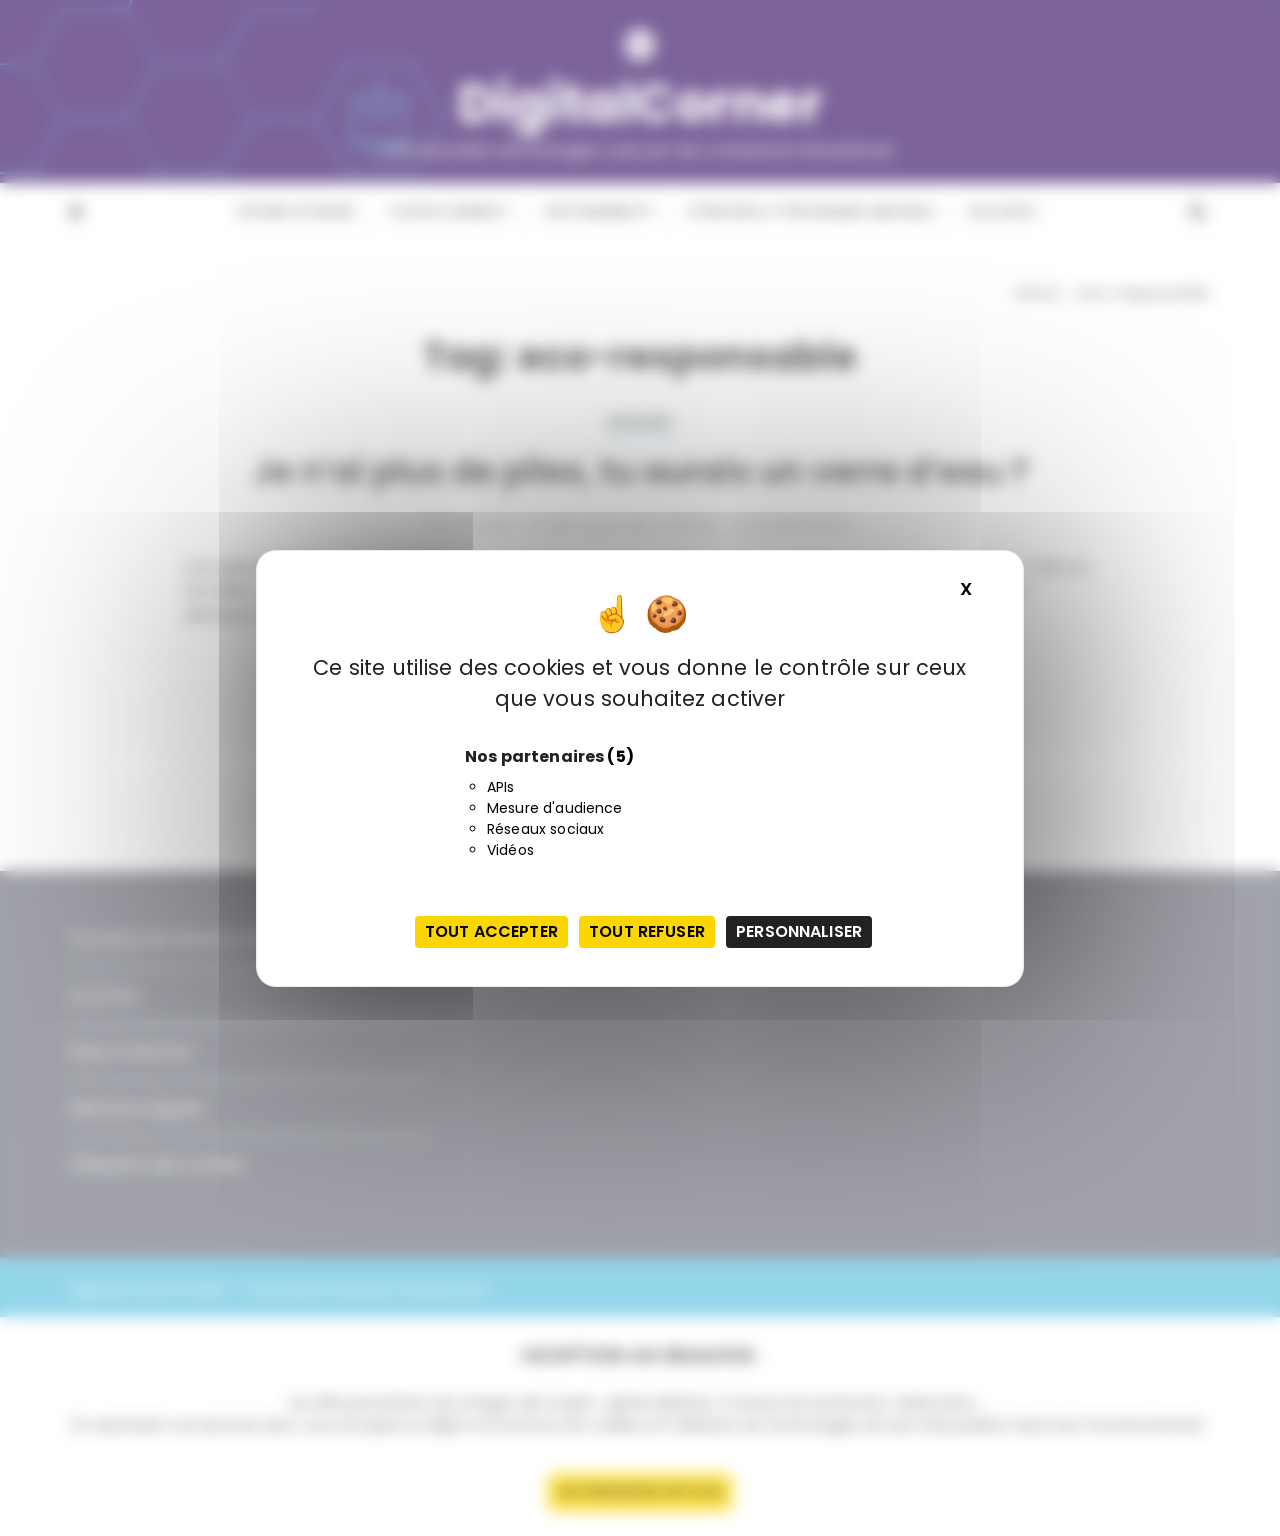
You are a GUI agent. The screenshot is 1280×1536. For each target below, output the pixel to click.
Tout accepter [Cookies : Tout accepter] (491, 931)
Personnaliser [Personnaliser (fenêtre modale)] (799, 931)
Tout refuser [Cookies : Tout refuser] (647, 931)
